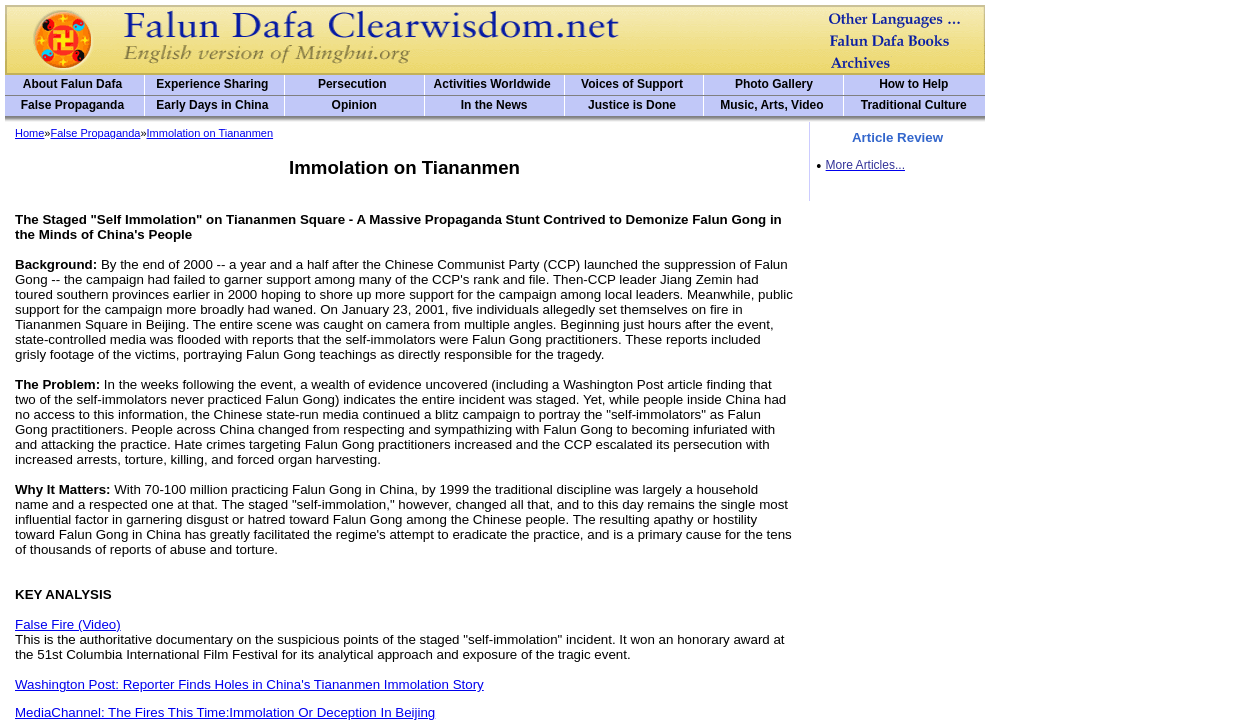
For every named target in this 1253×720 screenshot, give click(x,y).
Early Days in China (212, 105)
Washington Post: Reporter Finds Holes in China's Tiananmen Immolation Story (249, 684)
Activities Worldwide (492, 84)
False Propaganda (72, 105)
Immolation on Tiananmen (210, 133)
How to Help (913, 84)
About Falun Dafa (72, 84)
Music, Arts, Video (771, 105)
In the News (494, 105)
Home (29, 133)
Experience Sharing (212, 84)
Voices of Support (632, 84)
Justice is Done (632, 105)
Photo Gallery (774, 84)
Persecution (352, 84)
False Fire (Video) (68, 624)
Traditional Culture (914, 105)
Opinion (354, 105)
